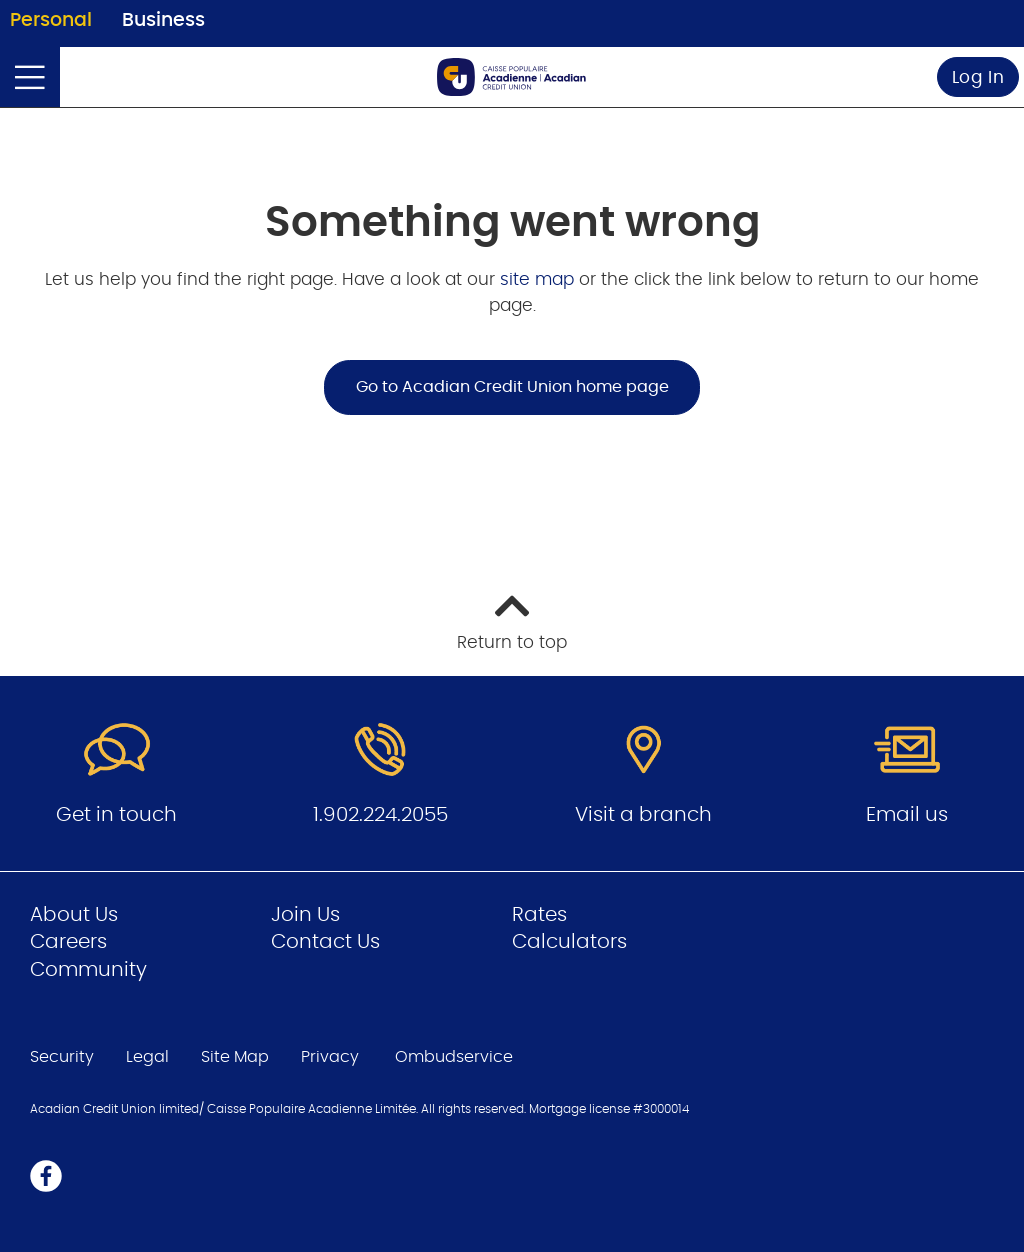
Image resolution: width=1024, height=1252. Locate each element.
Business (163, 20)
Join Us (305, 915)
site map (539, 279)
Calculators (569, 942)
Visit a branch (643, 815)
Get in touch (116, 815)
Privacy (330, 1057)
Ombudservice (456, 1057)
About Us (74, 915)
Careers (68, 942)
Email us (907, 815)
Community (88, 970)
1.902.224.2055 (380, 815)
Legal (147, 1057)
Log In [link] (978, 77)
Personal (51, 20)
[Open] (30, 77)
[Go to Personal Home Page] (512, 77)
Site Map (235, 1057)
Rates (539, 915)
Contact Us (325, 942)
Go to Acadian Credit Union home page (512, 387)
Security (62, 1057)
